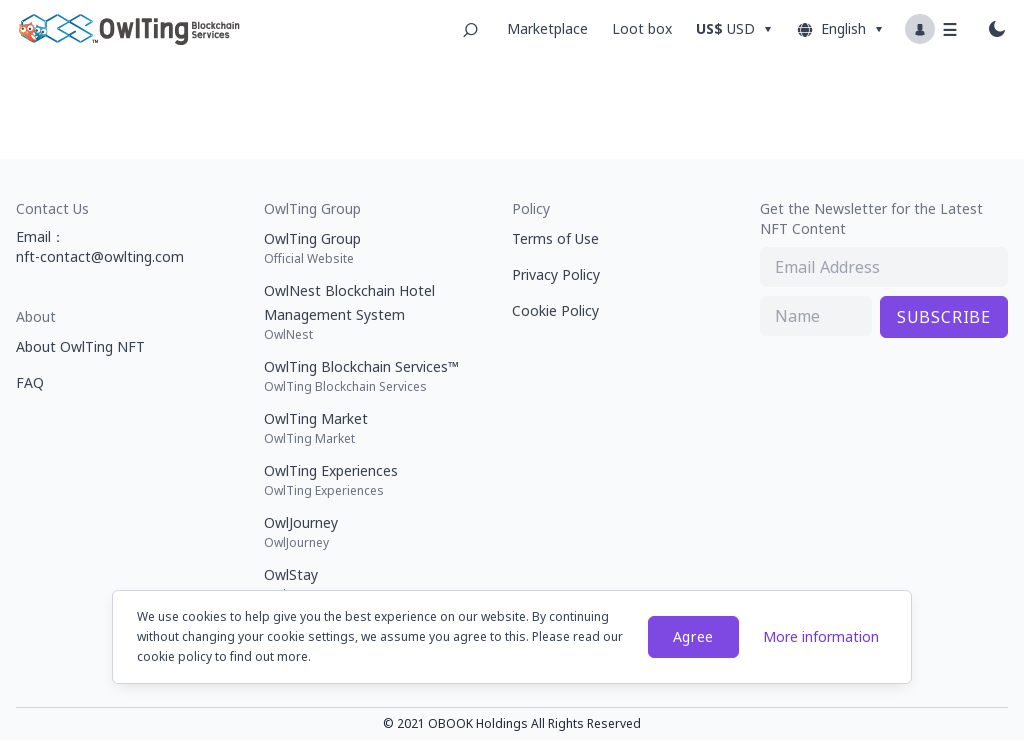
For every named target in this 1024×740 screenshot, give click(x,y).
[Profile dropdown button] (933, 29)
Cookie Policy (555, 310)
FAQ (30, 382)
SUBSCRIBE (944, 317)
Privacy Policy (556, 274)
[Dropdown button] (737, 29)
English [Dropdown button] (841, 29)
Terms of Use (555, 238)
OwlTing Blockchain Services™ (368, 376)
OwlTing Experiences (368, 480)
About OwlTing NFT (80, 346)
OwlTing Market (368, 428)
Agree (694, 636)
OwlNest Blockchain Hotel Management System (368, 312)
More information (821, 636)
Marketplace (547, 28)
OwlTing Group (368, 248)
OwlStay (368, 584)
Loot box (642, 28)
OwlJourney (368, 532)
